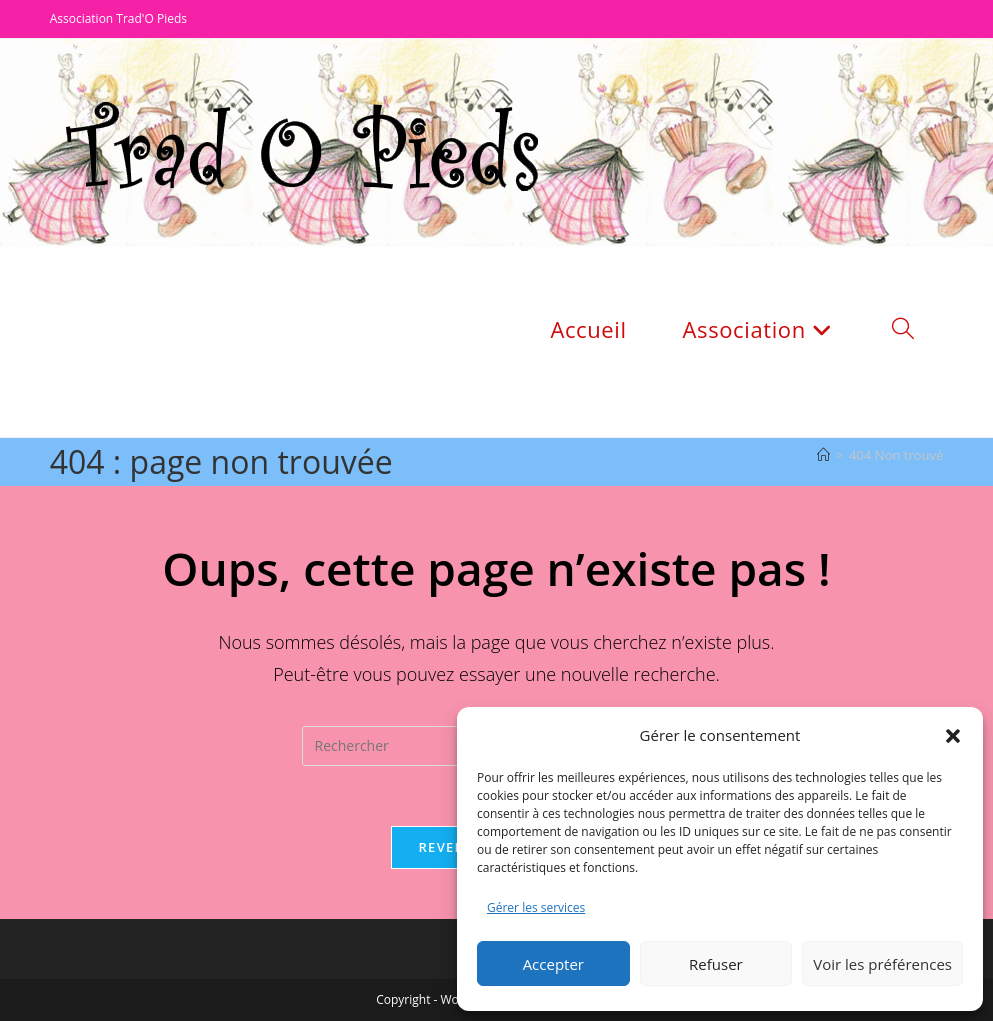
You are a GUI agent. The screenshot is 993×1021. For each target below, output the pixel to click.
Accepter (553, 964)
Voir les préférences (882, 964)
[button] (953, 736)
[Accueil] (823, 455)
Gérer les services (536, 907)
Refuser (716, 964)
